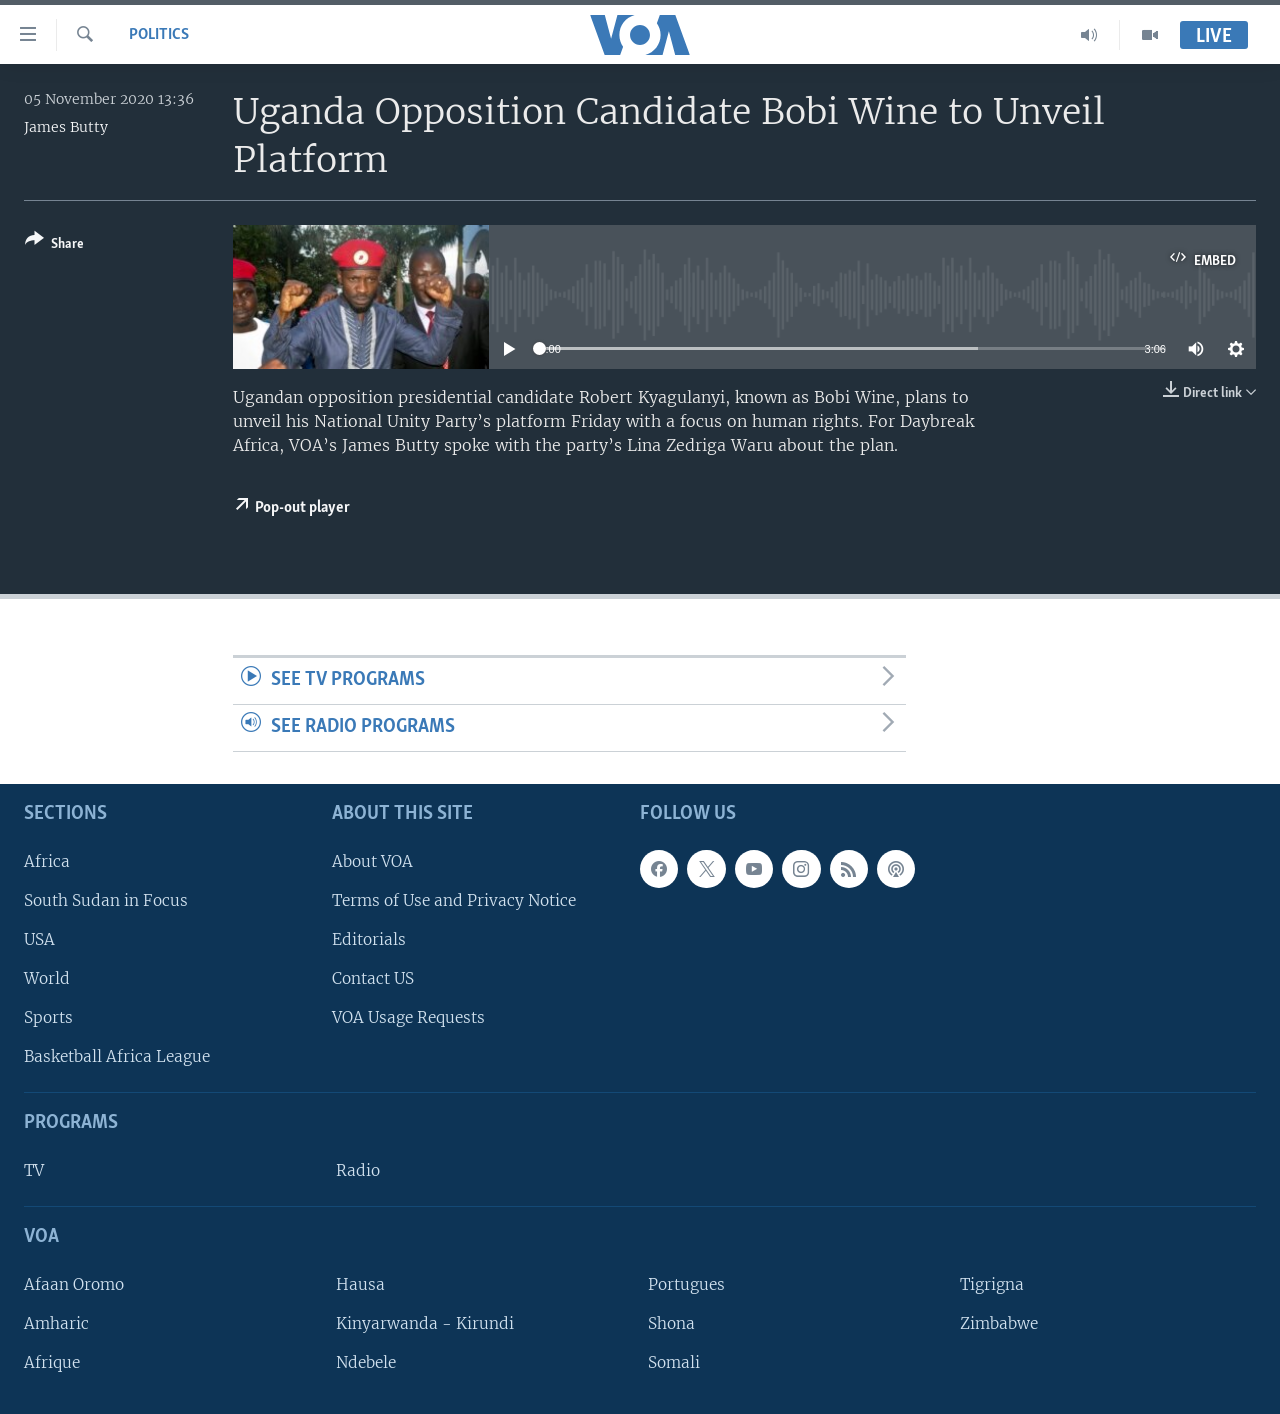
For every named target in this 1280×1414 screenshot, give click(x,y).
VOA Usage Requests (408, 1017)
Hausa (360, 1283)
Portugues (686, 1283)
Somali (674, 1362)
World (47, 978)
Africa (47, 860)
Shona (671, 1323)
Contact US (373, 978)
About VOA (372, 860)
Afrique (52, 1362)
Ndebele (366, 1362)
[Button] (54, 245)
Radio (358, 1170)
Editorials (369, 938)
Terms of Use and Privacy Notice (454, 899)
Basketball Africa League (117, 1056)
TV (34, 1170)
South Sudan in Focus (106, 899)
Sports (48, 1017)
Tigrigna (992, 1283)
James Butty (66, 127)
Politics (159, 35)
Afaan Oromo (74, 1283)
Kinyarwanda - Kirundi (425, 1323)
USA (39, 938)
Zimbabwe (999, 1323)
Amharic (56, 1323)
